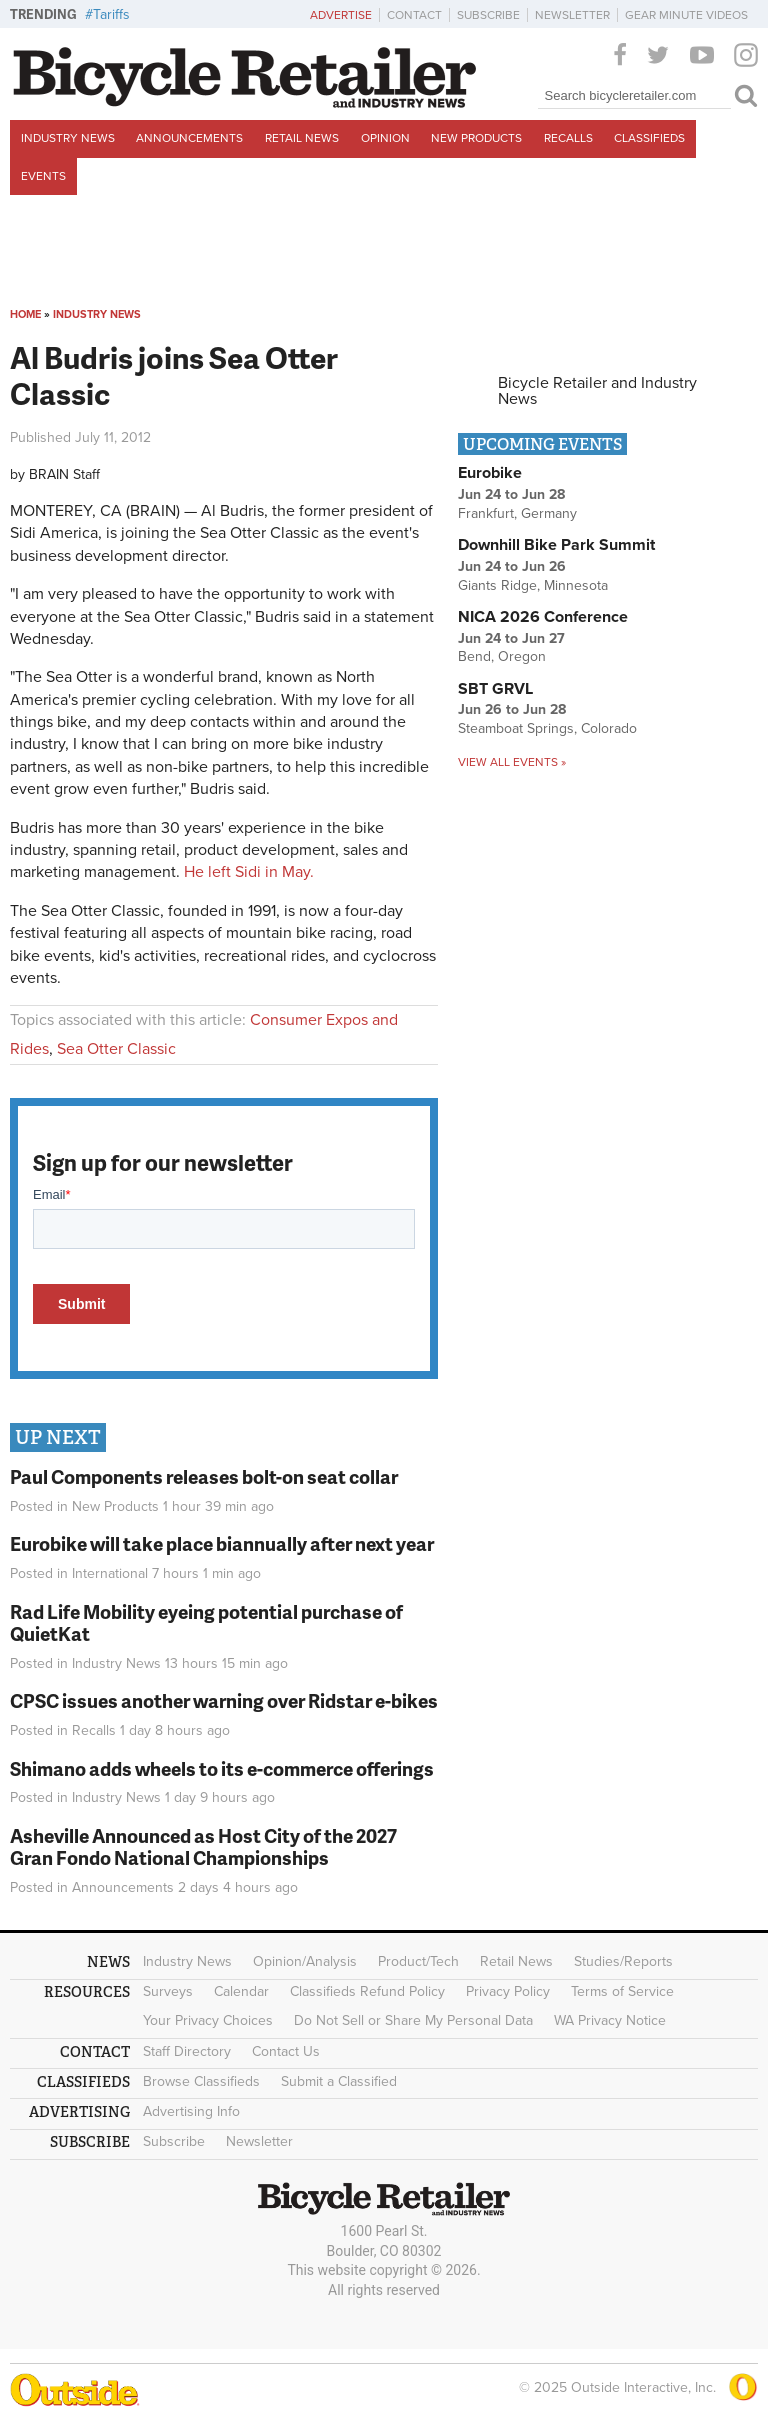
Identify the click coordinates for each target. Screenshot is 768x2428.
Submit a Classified (339, 2081)
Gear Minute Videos (686, 15)
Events (43, 176)
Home (25, 314)
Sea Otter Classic (116, 1049)
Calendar (241, 1991)
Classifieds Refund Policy (367, 1991)
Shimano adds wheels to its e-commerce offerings (222, 1768)
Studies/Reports (623, 1961)
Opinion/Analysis (305, 1961)
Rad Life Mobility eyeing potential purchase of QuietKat (206, 1623)
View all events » (512, 762)
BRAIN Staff (64, 474)
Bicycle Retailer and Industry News (597, 391)
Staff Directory (187, 2051)
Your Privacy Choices (208, 2020)
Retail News (302, 138)
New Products (476, 138)
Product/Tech (418, 1961)
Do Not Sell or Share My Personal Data (413, 2020)
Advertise (341, 15)
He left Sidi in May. (249, 872)
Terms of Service (622, 1991)
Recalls (568, 138)
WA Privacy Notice (610, 2020)
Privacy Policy (508, 1991)
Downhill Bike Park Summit (556, 545)
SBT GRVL (495, 689)
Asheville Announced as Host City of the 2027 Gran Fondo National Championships (203, 1847)
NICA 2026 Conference (543, 617)
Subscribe (488, 15)
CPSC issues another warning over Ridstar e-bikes (224, 1700)
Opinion (385, 138)
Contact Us (286, 2051)
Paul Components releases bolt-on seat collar (204, 1476)
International (110, 1573)
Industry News (68, 138)
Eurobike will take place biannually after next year (222, 1543)
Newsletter (572, 15)
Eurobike (490, 473)
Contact (414, 15)
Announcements (189, 138)
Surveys (168, 1991)
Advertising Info (191, 2111)
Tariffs (111, 14)
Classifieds (649, 138)
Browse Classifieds (201, 2081)
